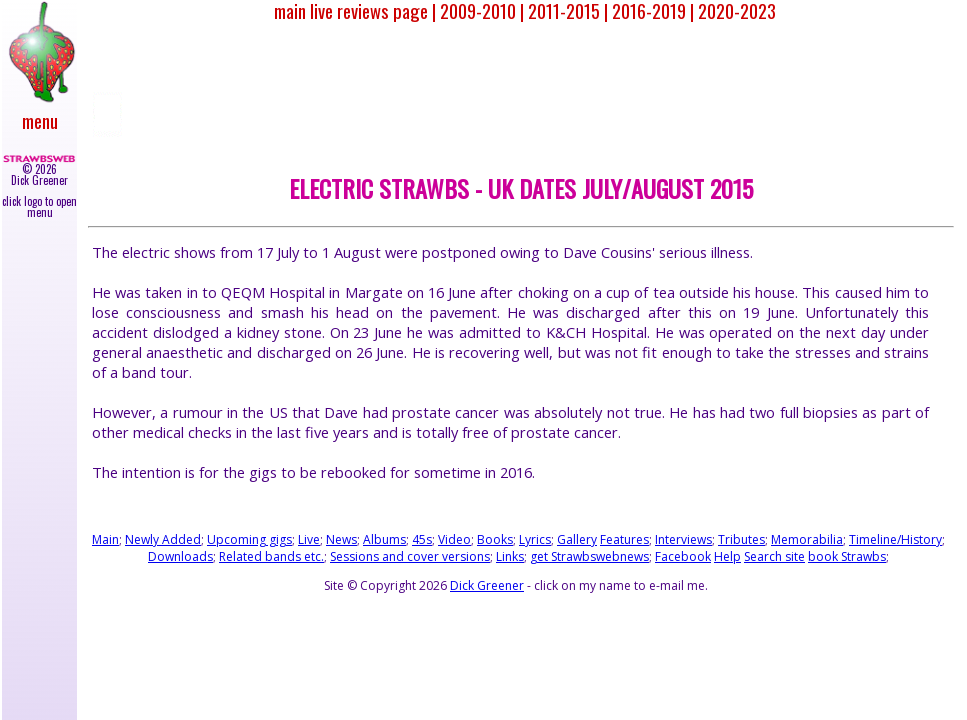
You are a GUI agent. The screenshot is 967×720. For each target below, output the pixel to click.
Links (510, 556)
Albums (384, 539)
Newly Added (163, 539)
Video (454, 539)
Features (624, 539)
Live (309, 539)
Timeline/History (895, 539)
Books (495, 539)
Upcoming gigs (249, 539)
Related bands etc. (271, 556)
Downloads (180, 556)
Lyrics (535, 539)
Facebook (683, 556)
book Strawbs (847, 556)
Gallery (577, 539)
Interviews (683, 539)
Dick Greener (487, 585)
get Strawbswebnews (589, 556)
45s (422, 539)
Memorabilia (807, 539)
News (341, 539)
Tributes (741, 539)
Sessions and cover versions (410, 556)
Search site (774, 556)
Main (105, 539)
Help (727, 556)
